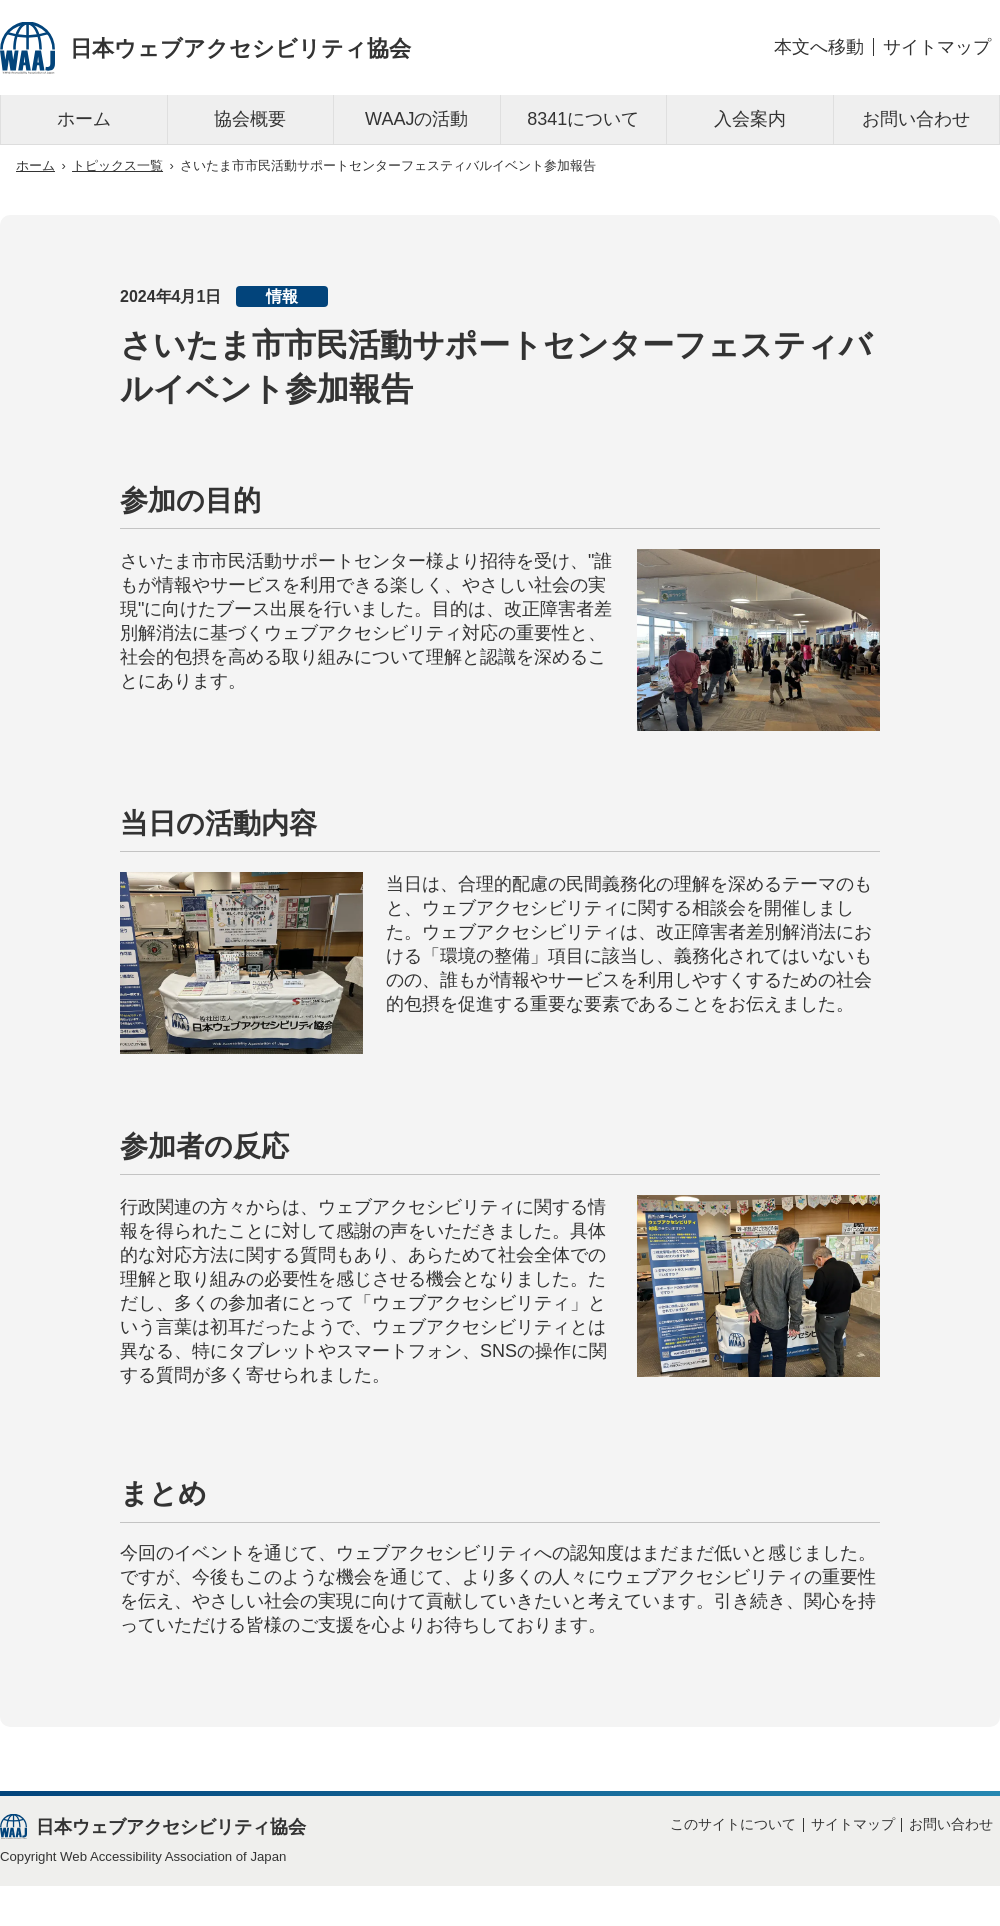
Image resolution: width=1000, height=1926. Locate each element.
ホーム (84, 119)
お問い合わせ (916, 119)
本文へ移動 (819, 47)
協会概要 (250, 119)
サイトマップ (937, 47)
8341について (583, 119)
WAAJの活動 (416, 119)
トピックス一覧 (117, 165)
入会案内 (750, 119)
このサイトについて (733, 1824)
